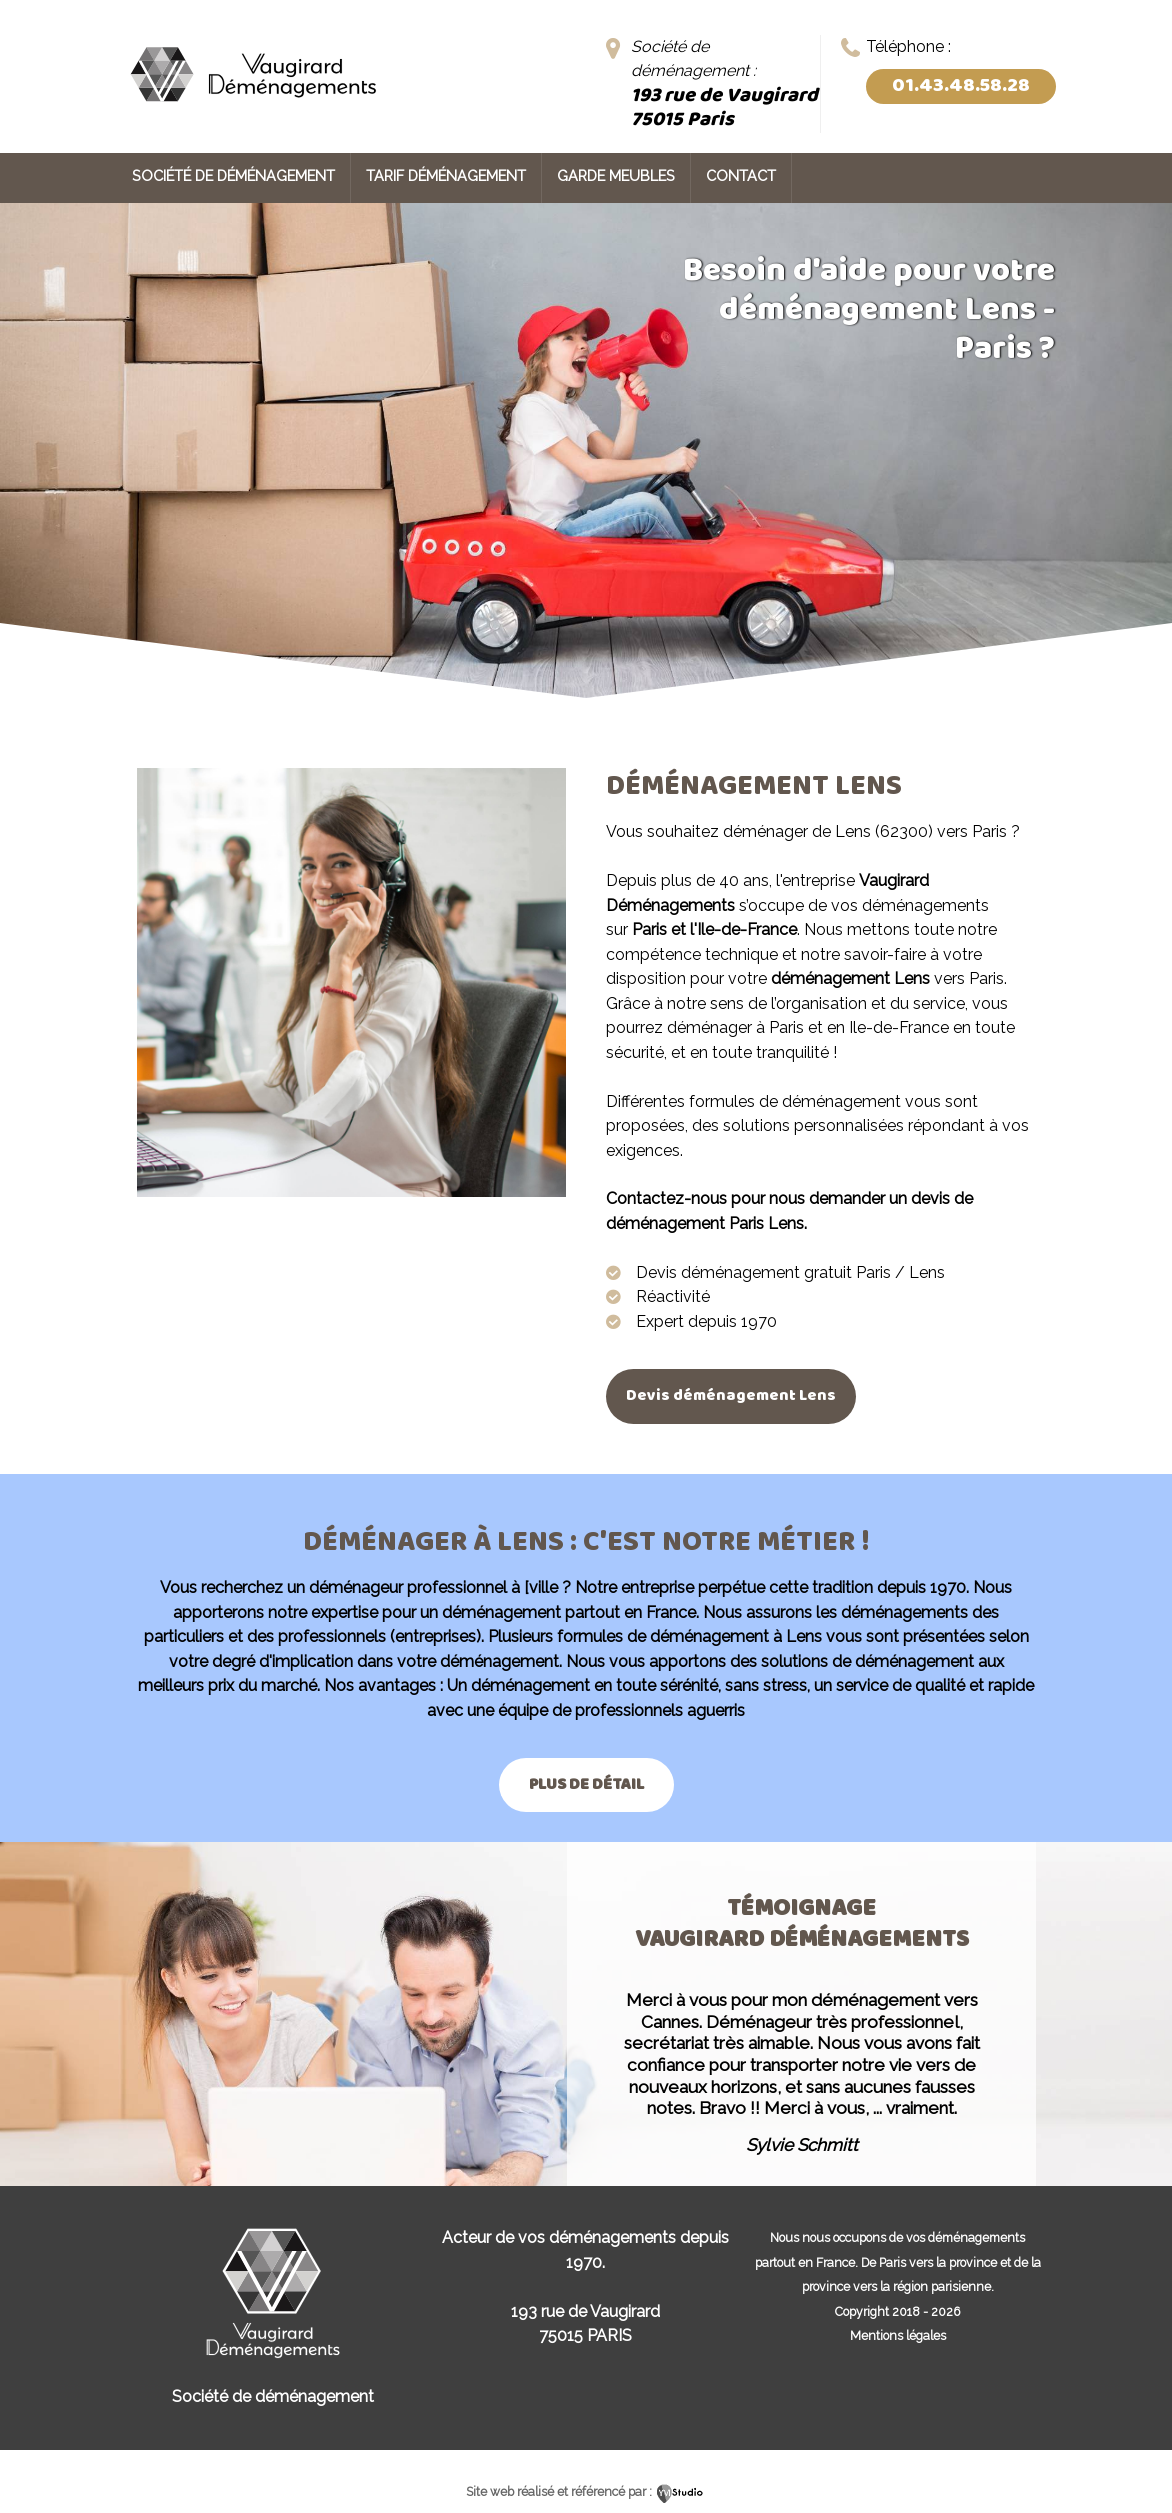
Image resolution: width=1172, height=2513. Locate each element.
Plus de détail (586, 1784)
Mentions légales (898, 2335)
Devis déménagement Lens (731, 1395)
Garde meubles (616, 175)
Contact (741, 175)
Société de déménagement (233, 175)
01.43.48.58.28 (961, 86)
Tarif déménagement (446, 175)
